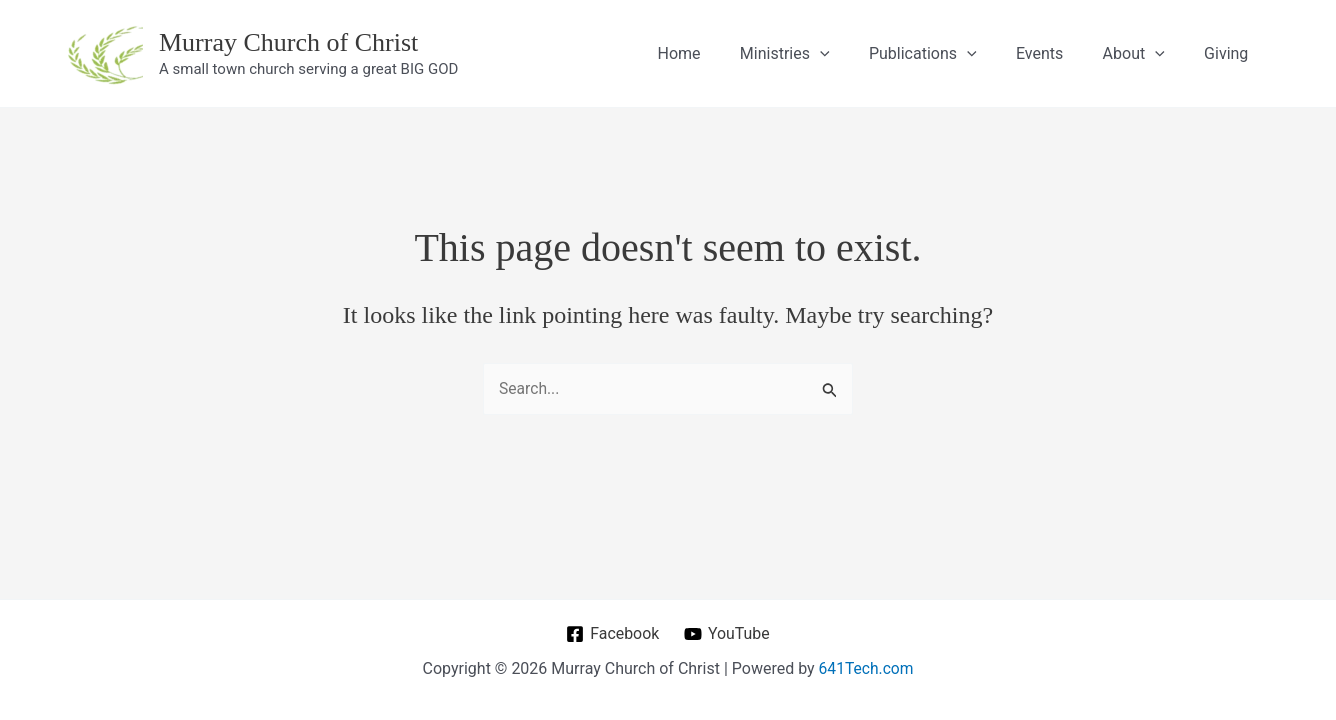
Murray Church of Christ (288, 42)
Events (1057, 53)
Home (719, 53)
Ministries (818, 54)
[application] (853, 54)
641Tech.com (865, 668)
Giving (1230, 53)
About (1145, 54)
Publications (948, 54)
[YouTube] (727, 634)
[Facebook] (612, 634)
